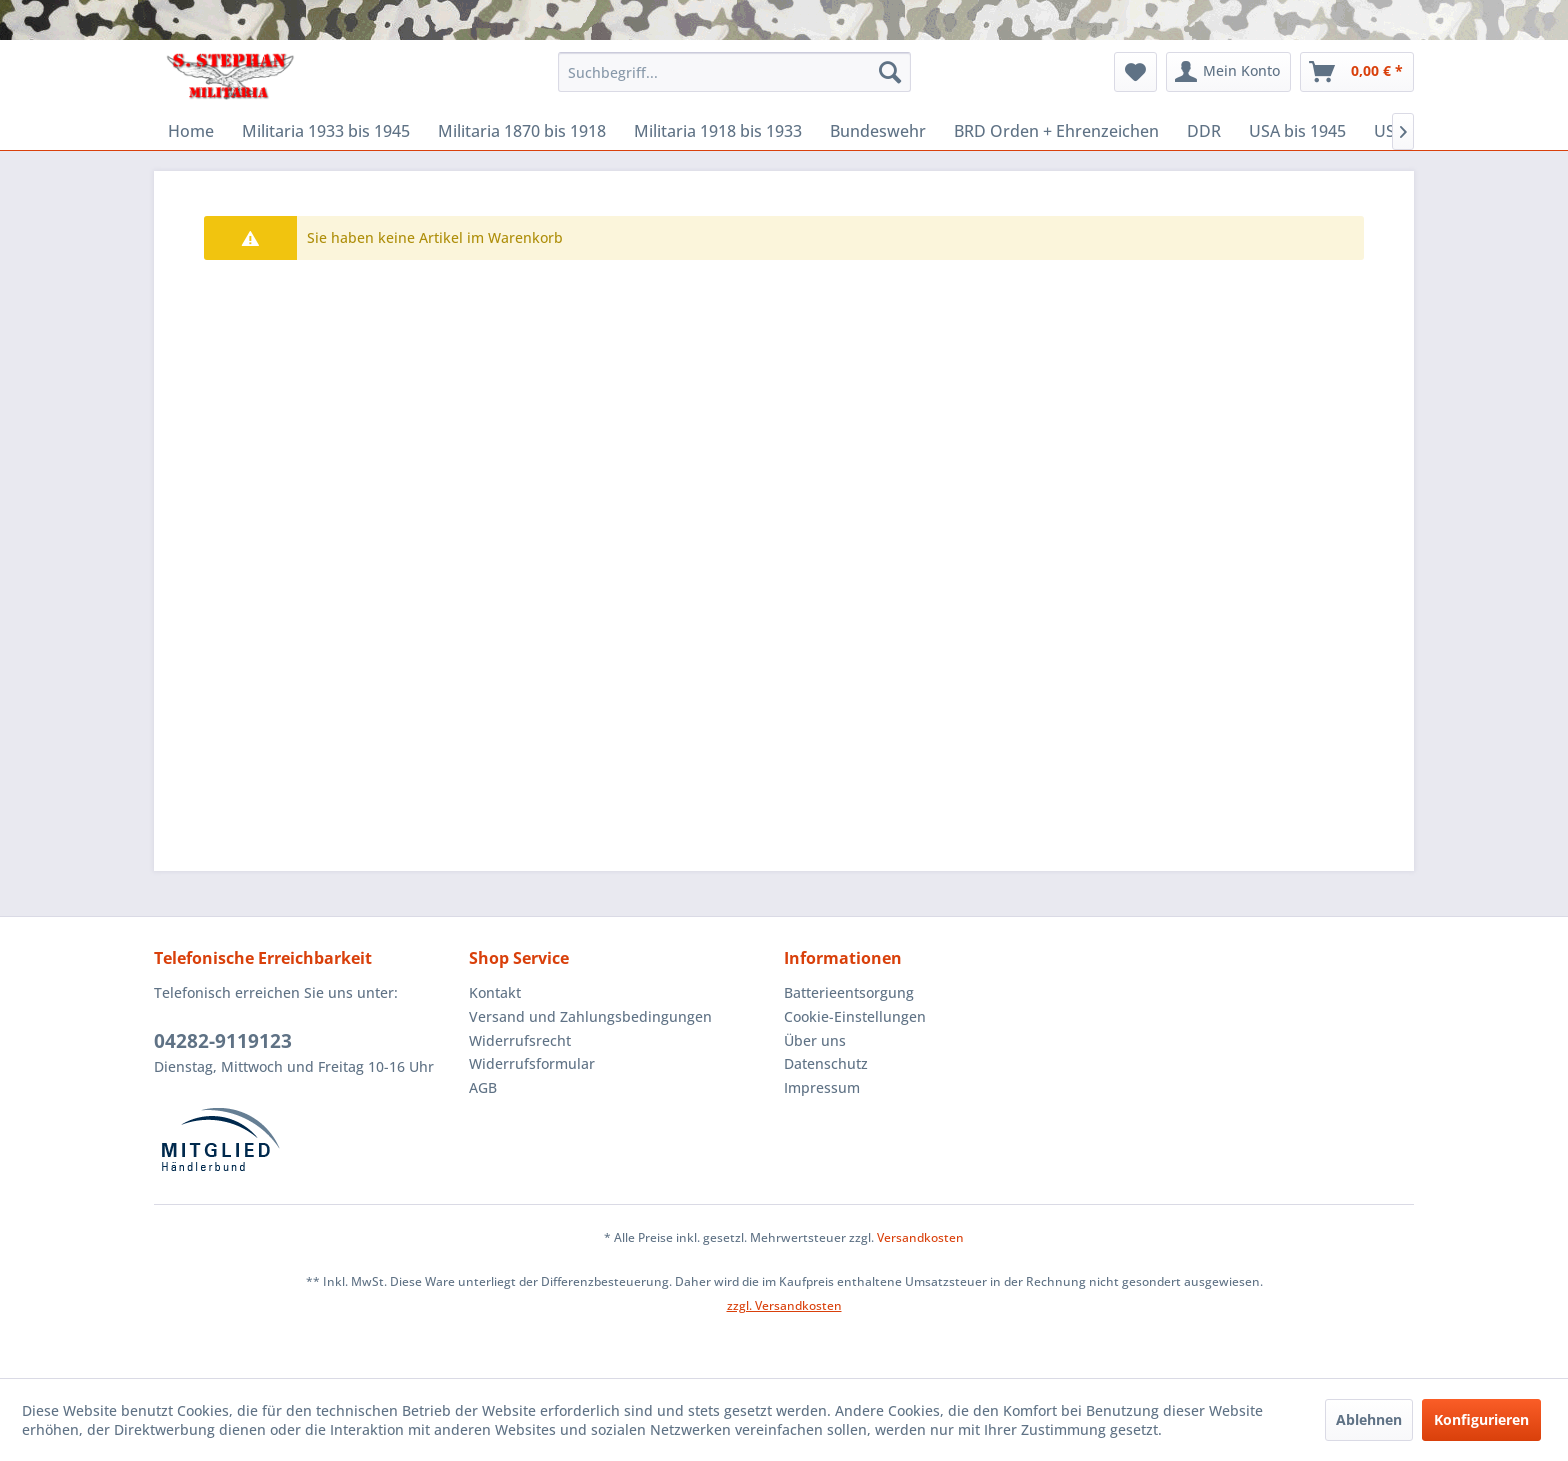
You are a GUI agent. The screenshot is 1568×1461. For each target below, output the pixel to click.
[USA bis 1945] (1297, 131)
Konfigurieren (1481, 1419)
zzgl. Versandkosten (784, 1305)
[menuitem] (734, 72)
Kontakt (495, 992)
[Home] (191, 131)
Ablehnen (1369, 1419)
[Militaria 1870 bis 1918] (522, 131)
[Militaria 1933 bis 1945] (326, 131)
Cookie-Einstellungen (855, 1016)
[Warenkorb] (1357, 72)
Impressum (822, 1087)
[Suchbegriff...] (734, 72)
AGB (483, 1087)
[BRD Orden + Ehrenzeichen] (1056, 131)
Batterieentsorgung (849, 992)
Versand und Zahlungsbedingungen (590, 1016)
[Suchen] (890, 72)
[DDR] (1204, 131)
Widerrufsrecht (520, 1040)
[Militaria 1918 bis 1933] (718, 131)
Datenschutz (826, 1063)
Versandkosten (920, 1237)
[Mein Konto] (1228, 72)
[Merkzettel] (1135, 72)
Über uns (815, 1040)
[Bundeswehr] (878, 131)
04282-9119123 (223, 1041)
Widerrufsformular (532, 1063)
